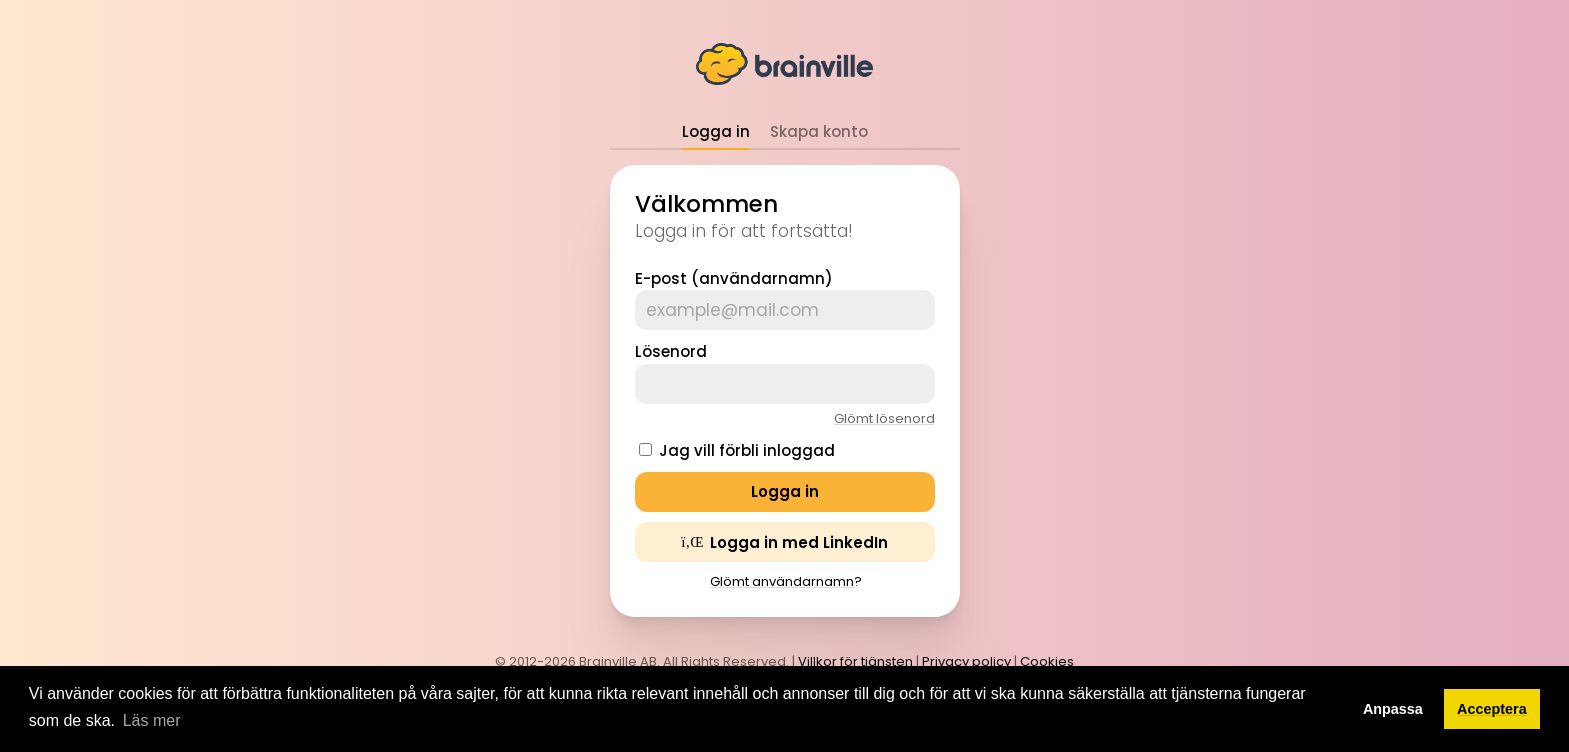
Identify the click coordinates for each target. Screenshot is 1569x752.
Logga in (716, 131)
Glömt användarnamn (782, 581)
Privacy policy (966, 661)
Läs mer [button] (152, 720)
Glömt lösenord (884, 418)
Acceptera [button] (1492, 709)
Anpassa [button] (1393, 709)
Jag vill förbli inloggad (747, 450)
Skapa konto (819, 131)
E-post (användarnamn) (734, 278)
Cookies (1047, 661)
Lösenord (671, 351)
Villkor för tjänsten (855, 661)
